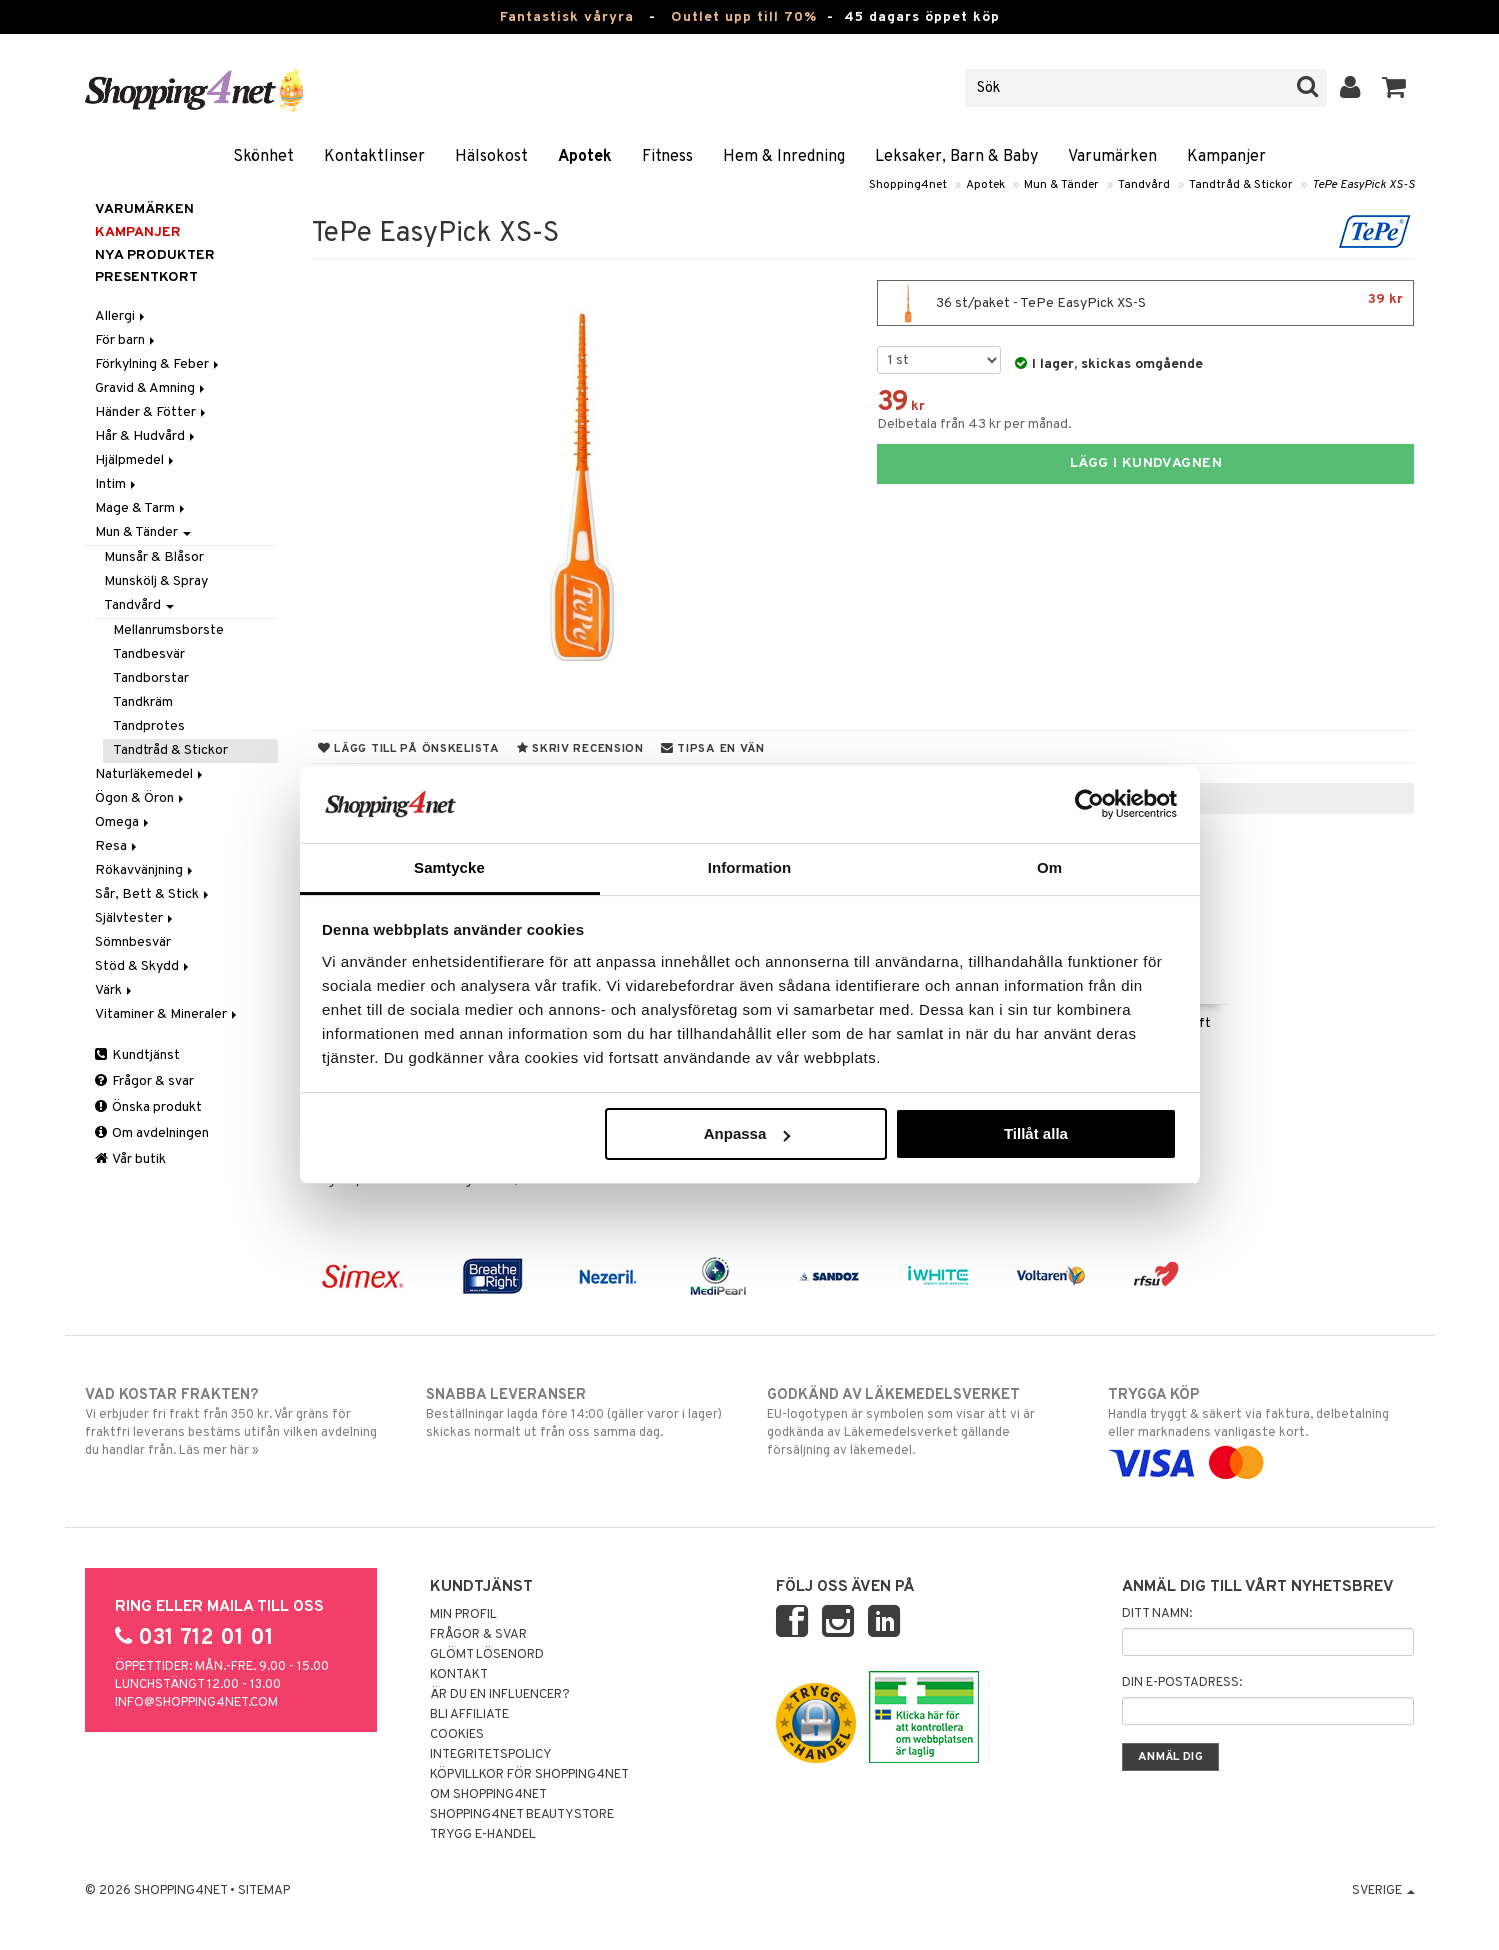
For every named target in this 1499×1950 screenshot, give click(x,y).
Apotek (585, 157)
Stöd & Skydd (143, 966)
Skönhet (263, 157)
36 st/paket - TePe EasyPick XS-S (1145, 303)
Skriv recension (580, 749)
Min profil (463, 1615)
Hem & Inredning (784, 157)
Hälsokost (491, 157)
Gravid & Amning (151, 388)
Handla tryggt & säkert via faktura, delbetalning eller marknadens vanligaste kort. (1261, 1429)
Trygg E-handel (483, 1835)
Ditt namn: (1157, 1614)
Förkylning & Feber (158, 364)
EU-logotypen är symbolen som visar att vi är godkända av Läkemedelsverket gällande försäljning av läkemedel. (920, 1422)
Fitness (667, 157)
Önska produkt (148, 1107)
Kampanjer (1226, 157)
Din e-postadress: (1182, 1683)
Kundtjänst (137, 1055)
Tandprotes (149, 726)
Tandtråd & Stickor (1241, 185)
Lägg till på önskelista (409, 749)
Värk (115, 990)
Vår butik (130, 1159)
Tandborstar (151, 678)
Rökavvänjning (145, 870)
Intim (117, 484)
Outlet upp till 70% (744, 17)
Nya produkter (155, 255)
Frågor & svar (144, 1081)
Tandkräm (143, 702)
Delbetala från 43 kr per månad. (974, 424)
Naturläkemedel (150, 774)
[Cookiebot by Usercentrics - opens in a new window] (1089, 804)
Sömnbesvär (133, 942)
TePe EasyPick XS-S (1363, 185)
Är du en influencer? (500, 1695)
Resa (117, 846)
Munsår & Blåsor (154, 557)
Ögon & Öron (141, 798)
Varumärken (1112, 157)
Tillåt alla (1036, 1133)
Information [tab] (750, 867)
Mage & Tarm (141, 508)
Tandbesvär (149, 654)
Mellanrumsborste (168, 630)
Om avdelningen (152, 1133)
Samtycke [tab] (449, 867)
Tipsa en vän (713, 749)
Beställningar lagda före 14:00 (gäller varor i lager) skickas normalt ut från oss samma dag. (579, 1413)
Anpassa (747, 1133)
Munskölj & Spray (156, 581)
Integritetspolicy (491, 1755)
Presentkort (146, 277)
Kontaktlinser (374, 157)
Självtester (135, 918)
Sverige (1383, 1891)
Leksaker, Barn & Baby (956, 157)
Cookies (457, 1735)
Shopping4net (908, 185)
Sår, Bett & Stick (153, 894)
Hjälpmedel (136, 460)
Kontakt (459, 1675)
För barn (126, 340)
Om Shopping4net (488, 1795)
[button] (1394, 88)
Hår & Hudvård (146, 436)
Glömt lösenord (487, 1655)
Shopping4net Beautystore (522, 1815)
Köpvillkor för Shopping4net (529, 1775)
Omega (123, 822)
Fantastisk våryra (567, 17)
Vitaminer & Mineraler (167, 1014)
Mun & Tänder (1061, 185)
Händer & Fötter (152, 412)
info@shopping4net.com (196, 1703)
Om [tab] (1049, 867)
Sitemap (264, 1891)
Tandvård (1144, 185)
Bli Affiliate (469, 1715)
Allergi (121, 316)
